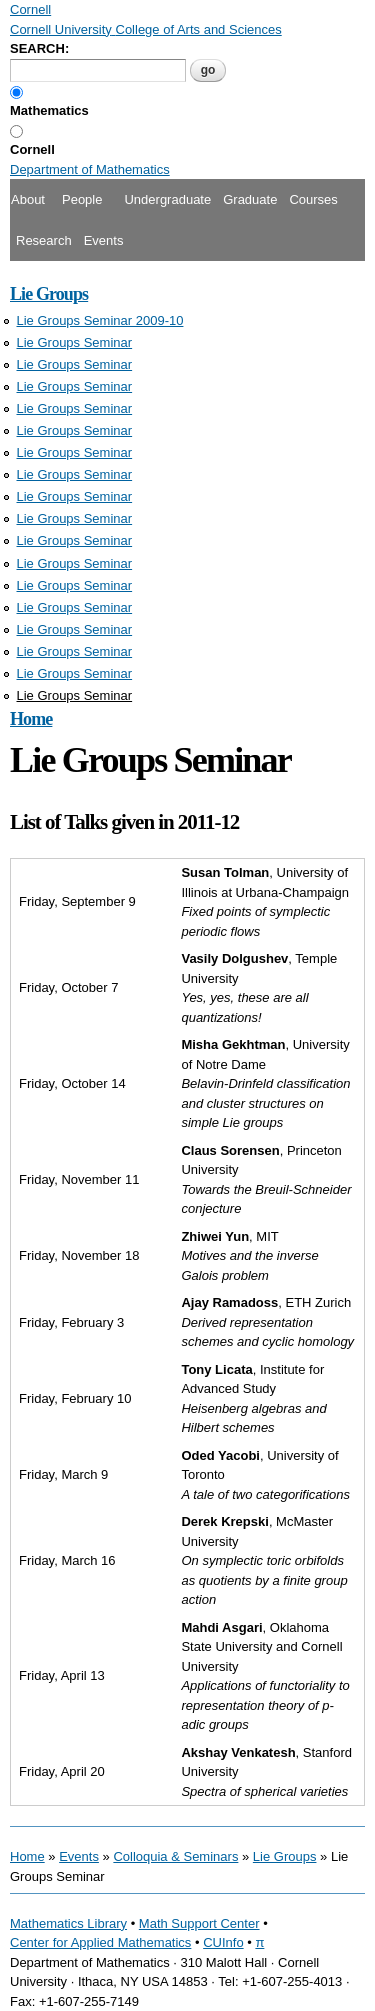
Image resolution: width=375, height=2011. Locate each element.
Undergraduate (167, 199)
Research (44, 240)
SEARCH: (39, 48)
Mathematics (49, 110)
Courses (313, 199)
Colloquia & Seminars (175, 1856)
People (82, 199)
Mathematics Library (68, 1923)
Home (31, 719)
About (28, 199)
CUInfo (223, 1942)
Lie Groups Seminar (75, 342)
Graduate (250, 199)
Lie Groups (49, 294)
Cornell (32, 149)
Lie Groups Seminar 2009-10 (100, 320)
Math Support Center (199, 1923)
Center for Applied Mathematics (100, 1942)
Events (104, 240)
